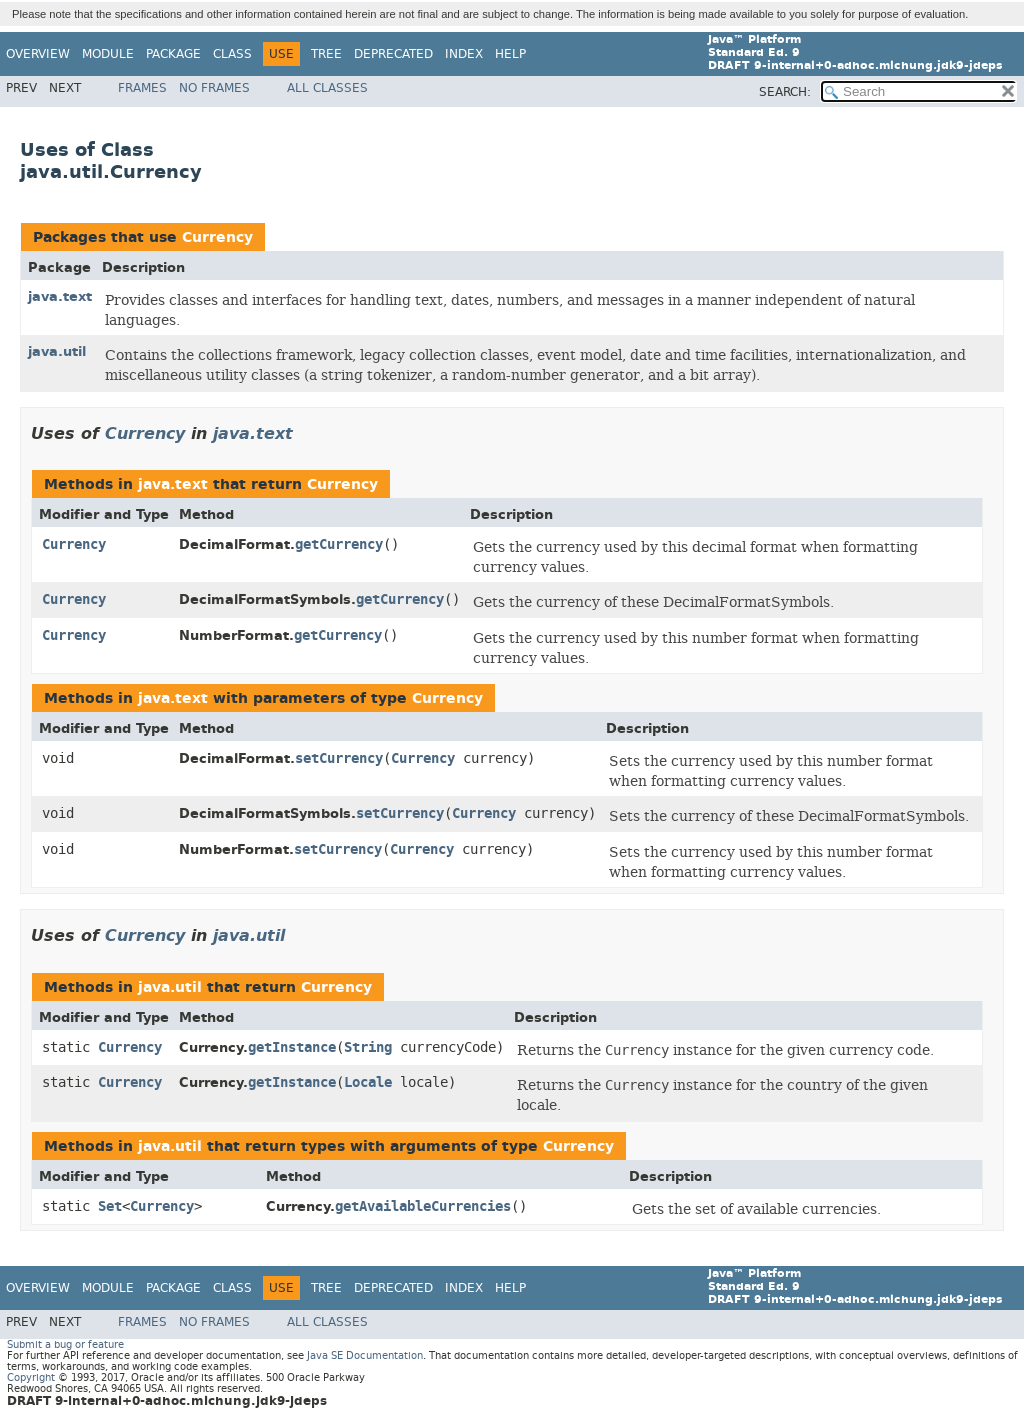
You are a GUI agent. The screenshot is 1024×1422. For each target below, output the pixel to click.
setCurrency (339, 758)
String (368, 1047)
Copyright (31, 1377)
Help (510, 54)
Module (108, 54)
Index (464, 54)
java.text (60, 296)
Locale (368, 1082)
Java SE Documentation (365, 1355)
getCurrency (339, 544)
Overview (38, 54)
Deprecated (393, 54)
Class (232, 54)
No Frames (214, 88)
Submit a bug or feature (65, 1344)
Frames (142, 88)
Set (110, 1206)
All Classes (327, 88)
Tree (326, 54)
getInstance (292, 1047)
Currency (217, 237)
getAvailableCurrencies (423, 1206)
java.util (57, 351)
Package (173, 54)
